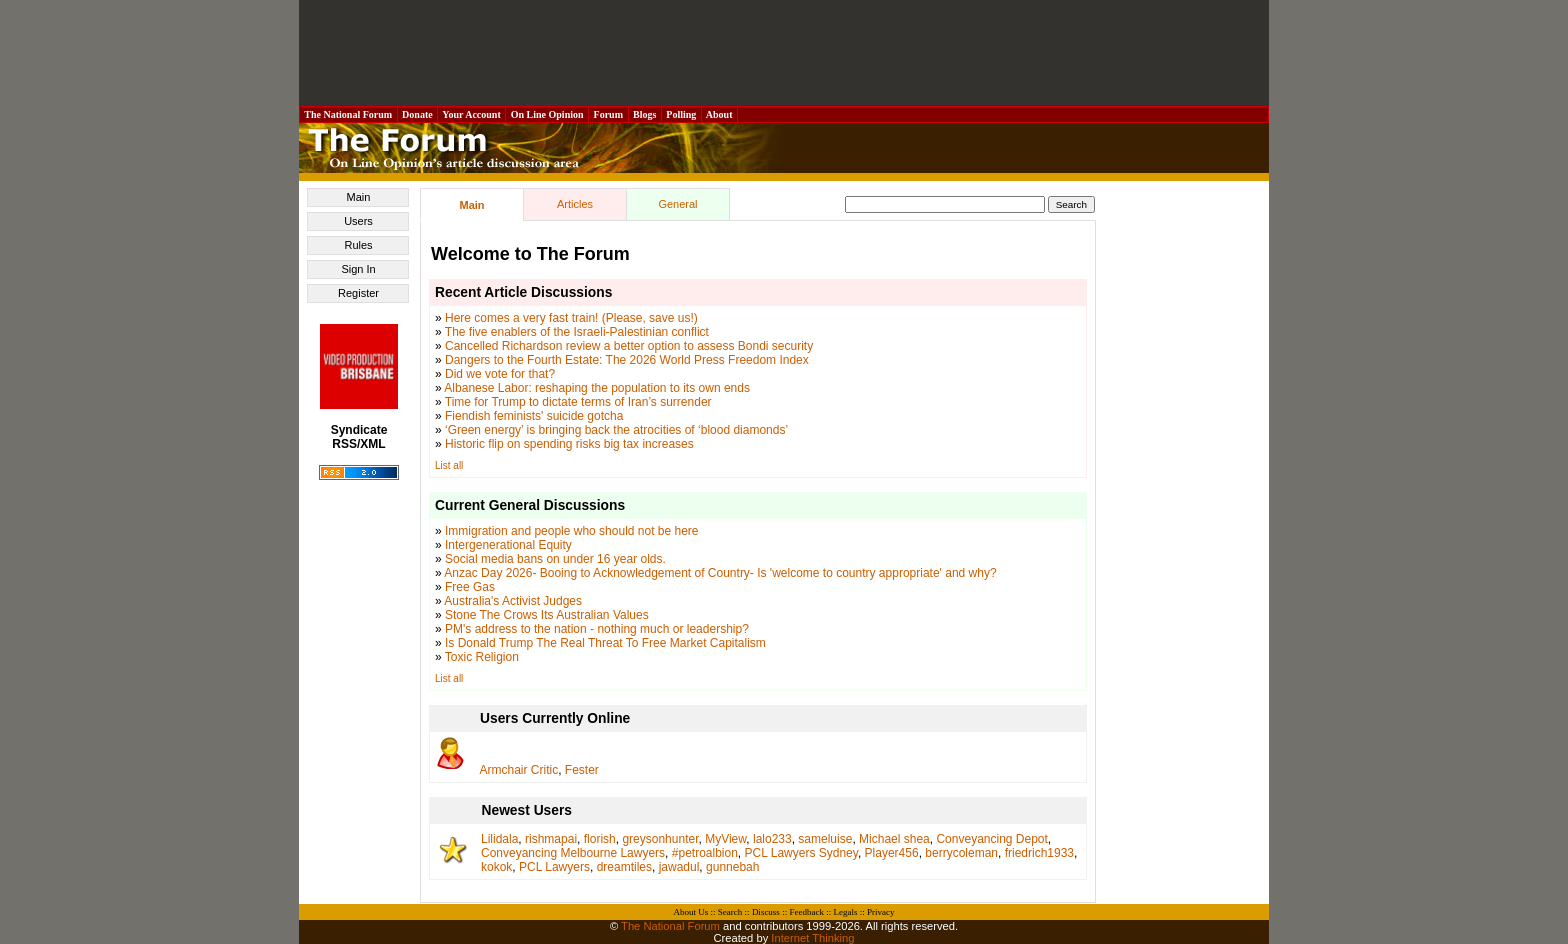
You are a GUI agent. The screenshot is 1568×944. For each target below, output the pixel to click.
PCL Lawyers (554, 867)
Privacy (881, 912)
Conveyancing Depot (991, 839)
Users (358, 221)
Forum (608, 114)
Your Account (471, 114)
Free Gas (470, 587)
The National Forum (348, 114)
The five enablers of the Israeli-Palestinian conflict (577, 332)
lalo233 (772, 839)
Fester (582, 770)
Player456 (892, 853)
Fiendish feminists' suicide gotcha (534, 416)
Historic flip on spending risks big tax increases (569, 444)
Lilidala (499, 839)
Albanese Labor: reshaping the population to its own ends (597, 388)
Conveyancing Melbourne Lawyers (573, 853)
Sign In (358, 269)
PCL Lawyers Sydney (801, 853)
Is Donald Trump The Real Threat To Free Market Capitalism (605, 643)
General (677, 204)
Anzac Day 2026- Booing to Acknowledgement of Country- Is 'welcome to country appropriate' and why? (720, 573)
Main (359, 197)
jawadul (679, 867)
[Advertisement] (784, 53)
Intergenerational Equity (508, 545)
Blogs (645, 114)
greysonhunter (660, 839)
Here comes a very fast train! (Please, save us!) (571, 318)
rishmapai (551, 839)
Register (358, 293)
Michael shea (894, 839)
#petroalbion (705, 853)
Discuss (766, 912)
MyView (725, 839)
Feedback (806, 912)
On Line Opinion (547, 114)
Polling (681, 114)
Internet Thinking (812, 938)
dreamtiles (624, 867)
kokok (496, 867)
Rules (358, 245)
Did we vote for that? (500, 374)
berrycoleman (961, 853)
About (719, 114)
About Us (691, 912)
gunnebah (732, 867)
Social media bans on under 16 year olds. (555, 559)
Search (730, 912)
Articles (575, 204)
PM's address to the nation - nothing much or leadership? (597, 629)
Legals (845, 912)
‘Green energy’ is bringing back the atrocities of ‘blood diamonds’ (616, 430)
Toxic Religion (482, 657)
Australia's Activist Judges (513, 601)
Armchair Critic (519, 770)
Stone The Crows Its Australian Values (547, 615)
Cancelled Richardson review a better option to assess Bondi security (629, 346)
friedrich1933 (1039, 853)
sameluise (825, 839)
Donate (418, 114)
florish (600, 839)
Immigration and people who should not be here (572, 531)
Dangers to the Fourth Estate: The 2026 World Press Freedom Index (627, 360)
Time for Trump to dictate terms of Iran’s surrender (578, 402)
